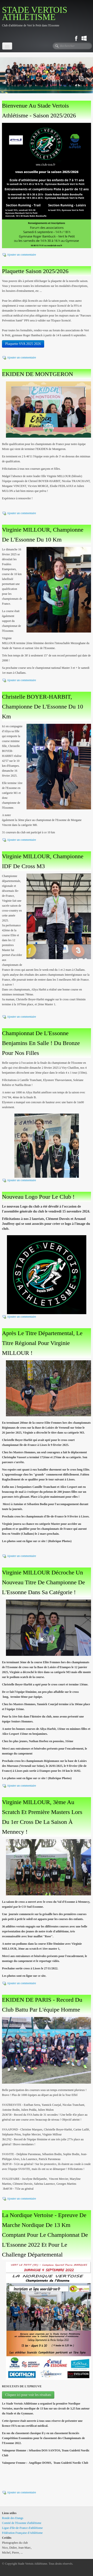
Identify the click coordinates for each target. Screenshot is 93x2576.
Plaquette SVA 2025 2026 (23, 344)
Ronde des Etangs (12, 2518)
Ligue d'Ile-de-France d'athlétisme (22, 2528)
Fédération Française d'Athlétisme (22, 2533)
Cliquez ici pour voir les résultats (28, 2395)
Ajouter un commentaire (21, 254)
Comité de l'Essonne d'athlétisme (21, 2523)
